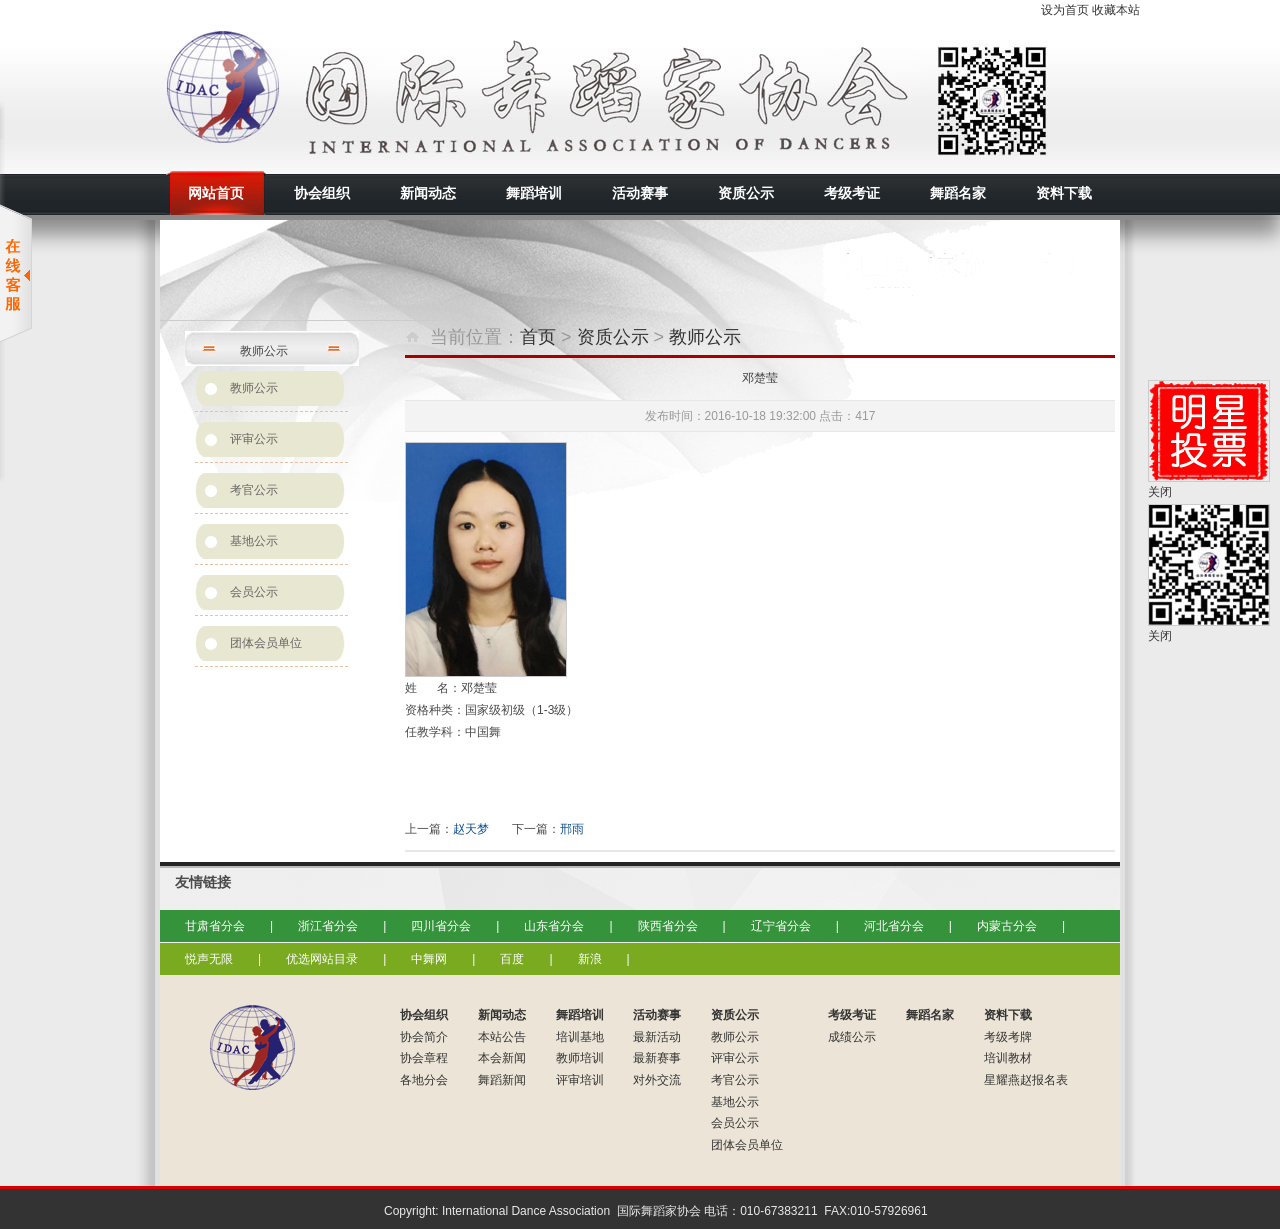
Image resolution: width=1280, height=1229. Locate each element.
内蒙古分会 (1007, 926)
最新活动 (657, 1037)
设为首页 (1065, 10)
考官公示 (254, 490)
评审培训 (580, 1080)
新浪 (590, 959)
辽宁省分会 (781, 926)
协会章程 (424, 1058)
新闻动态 (502, 1015)
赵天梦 (471, 829)
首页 (538, 337)
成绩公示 (852, 1037)
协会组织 (424, 1015)
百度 (512, 959)
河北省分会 (894, 926)
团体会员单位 (266, 643)
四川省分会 (441, 926)
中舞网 (429, 959)
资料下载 (1008, 1015)
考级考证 (852, 1015)
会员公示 (254, 592)
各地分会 (424, 1080)
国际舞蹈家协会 (340, 95)
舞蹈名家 (930, 1015)
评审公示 (254, 439)
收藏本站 (1116, 10)
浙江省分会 (328, 926)
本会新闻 (502, 1058)
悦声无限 (209, 959)
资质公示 (613, 337)
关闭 (1160, 492)
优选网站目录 (322, 959)
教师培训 (580, 1058)
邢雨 (572, 829)
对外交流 (657, 1080)
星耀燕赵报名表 (1026, 1080)
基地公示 (254, 541)
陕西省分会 (668, 926)
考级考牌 (1008, 1037)
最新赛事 (657, 1058)
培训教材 (1008, 1058)
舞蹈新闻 (502, 1080)
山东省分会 (554, 926)
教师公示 (254, 388)
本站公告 (502, 1037)
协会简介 (424, 1037)
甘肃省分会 (215, 926)
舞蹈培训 (580, 1015)
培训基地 (580, 1037)
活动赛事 (657, 1015)
